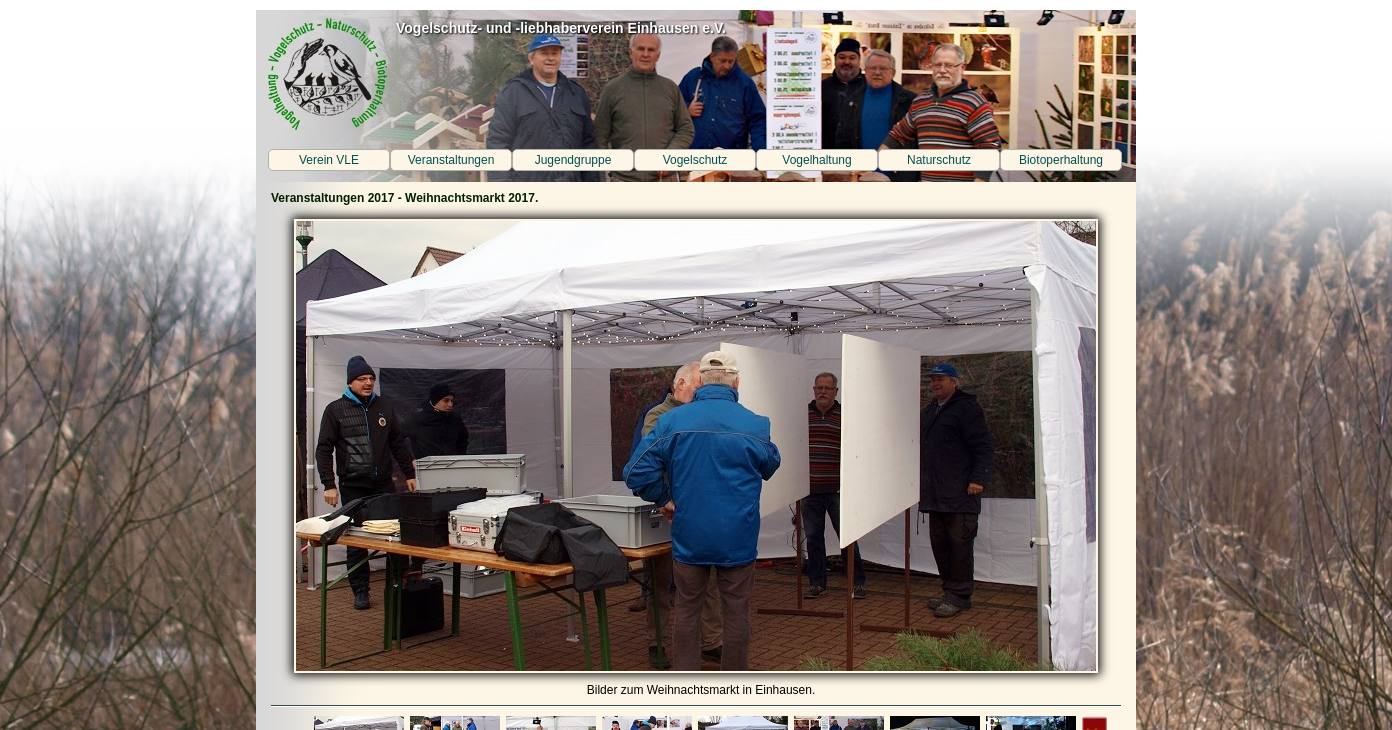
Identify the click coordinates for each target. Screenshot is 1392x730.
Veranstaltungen (451, 160)
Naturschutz (939, 160)
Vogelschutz (695, 160)
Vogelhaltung (816, 160)
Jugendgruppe (573, 160)
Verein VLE (329, 160)
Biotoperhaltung (1061, 160)
